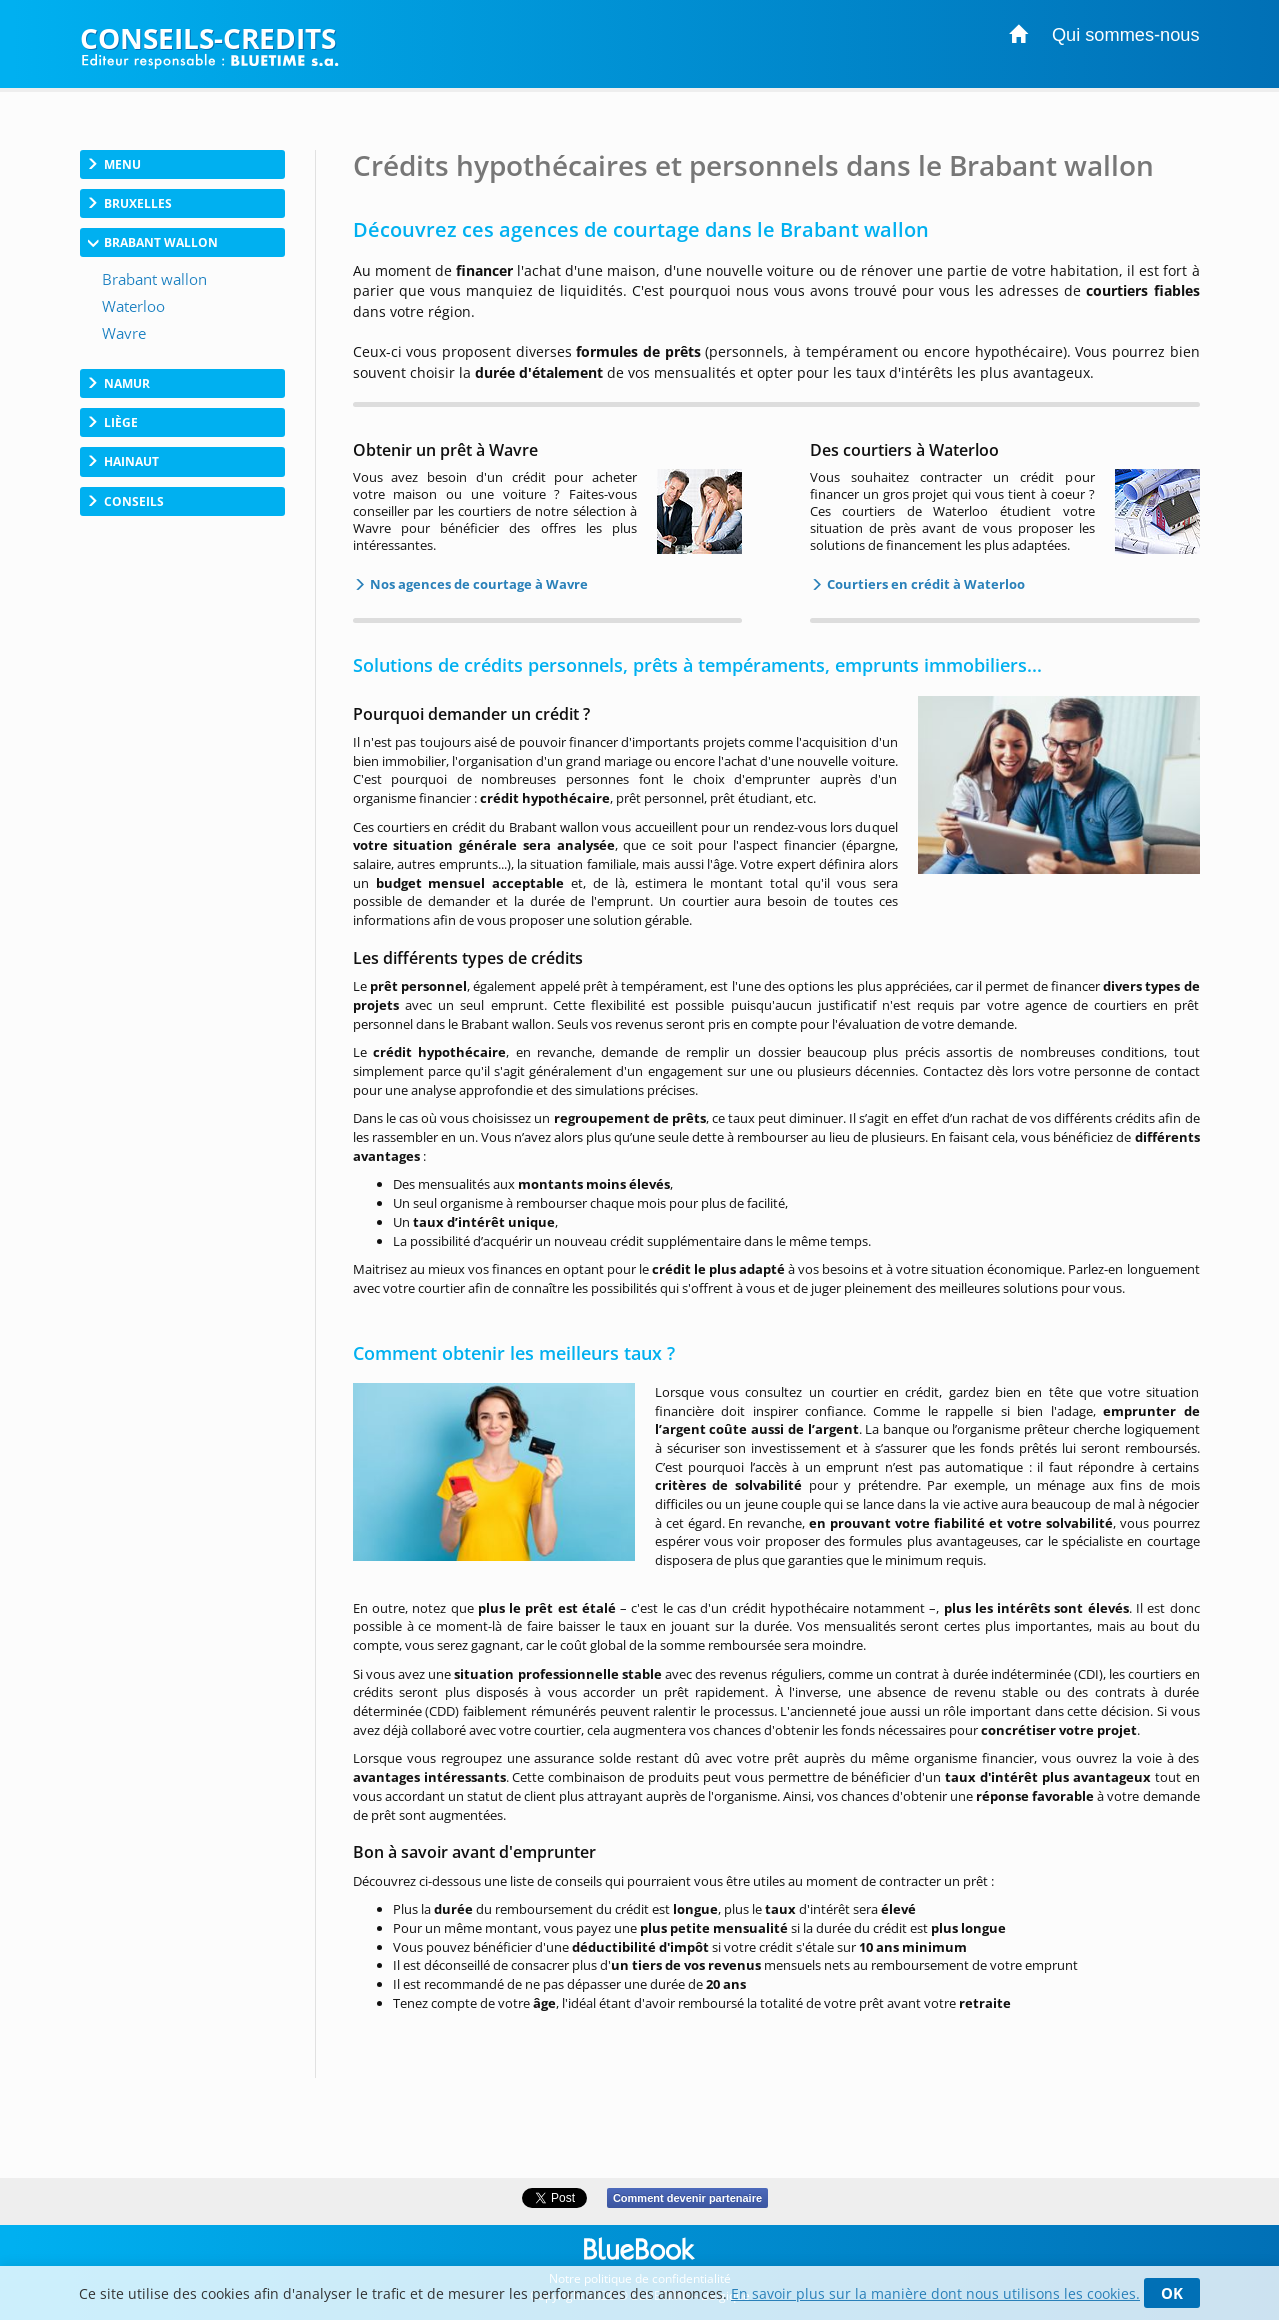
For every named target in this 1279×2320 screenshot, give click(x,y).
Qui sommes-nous (1126, 35)
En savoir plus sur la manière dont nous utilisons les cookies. (935, 2293)
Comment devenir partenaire (687, 2198)
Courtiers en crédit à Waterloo (924, 584)
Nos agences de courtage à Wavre (477, 584)
